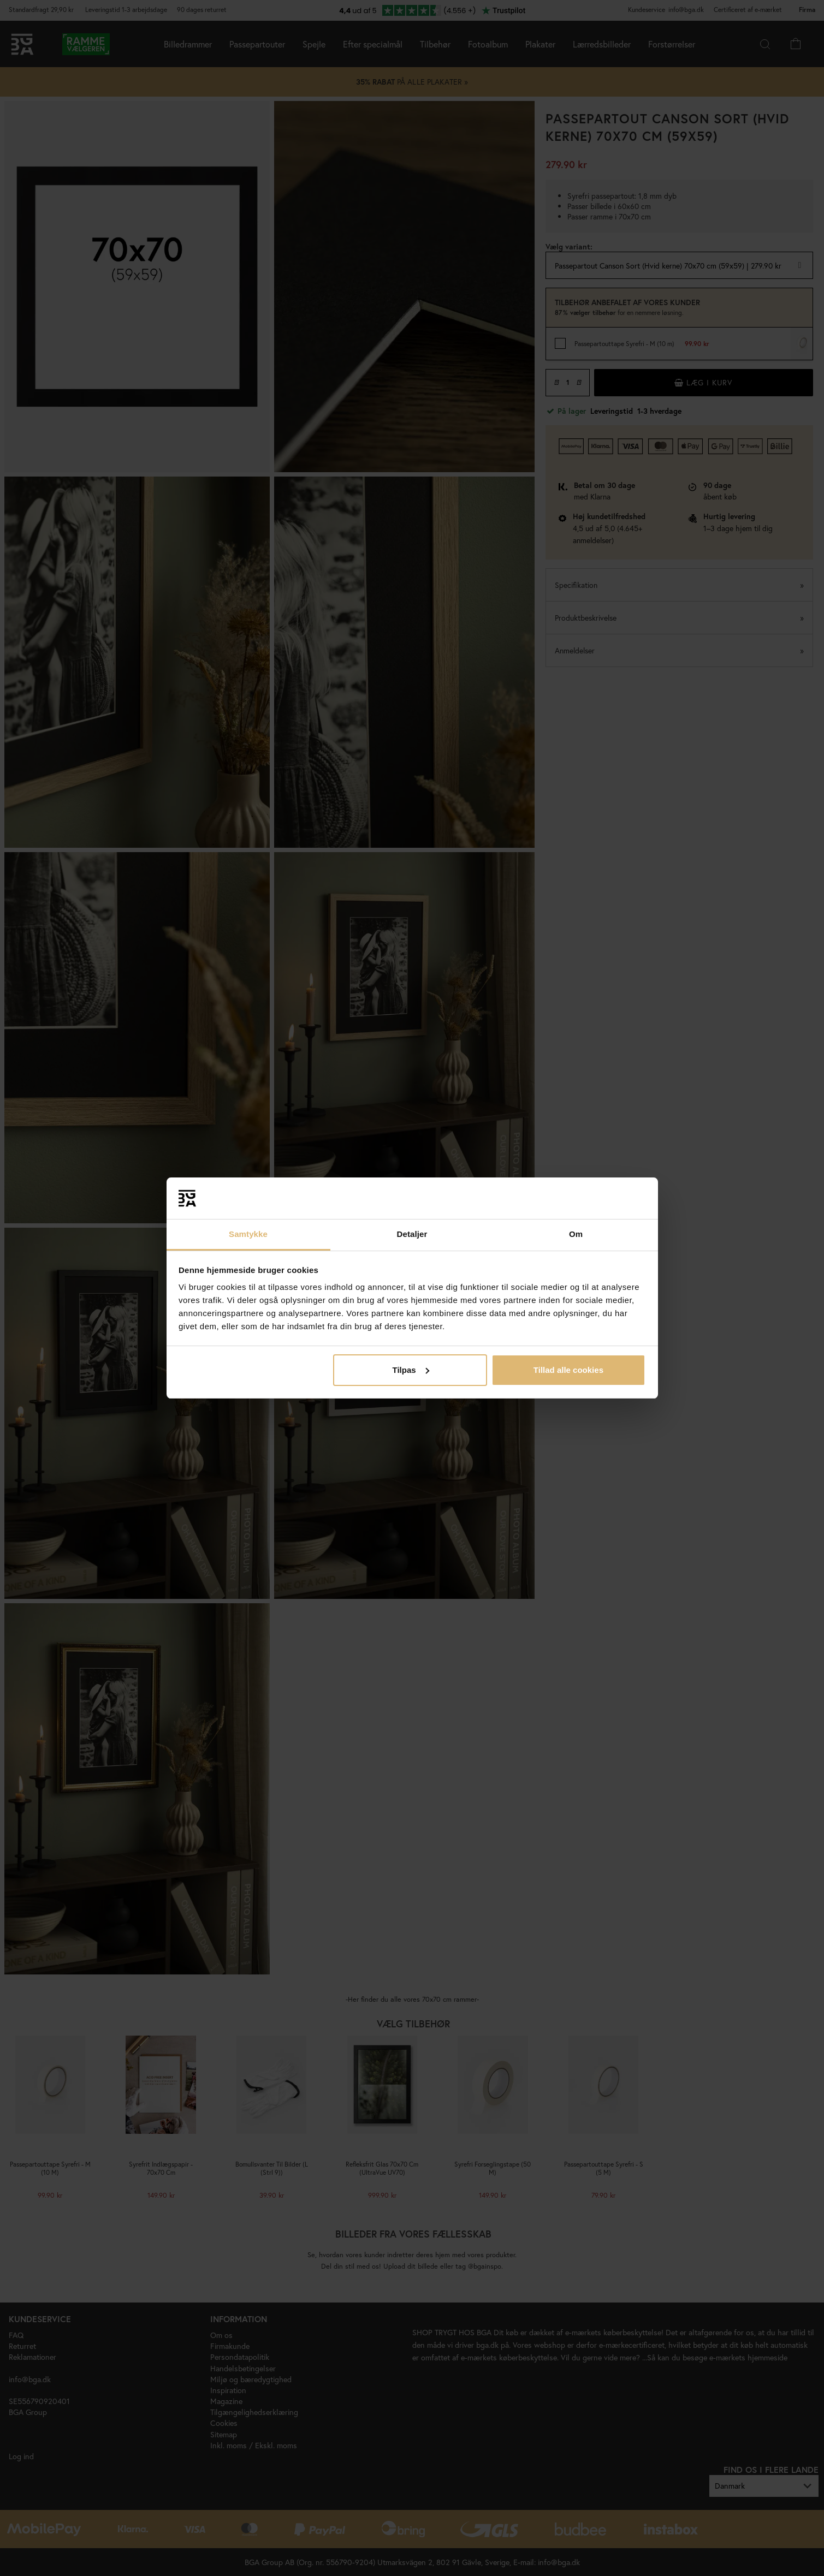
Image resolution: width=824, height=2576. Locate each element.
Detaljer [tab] (412, 1234)
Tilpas (411, 1370)
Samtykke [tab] (248, 1234)
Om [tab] (576, 1234)
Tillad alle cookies (568, 1370)
